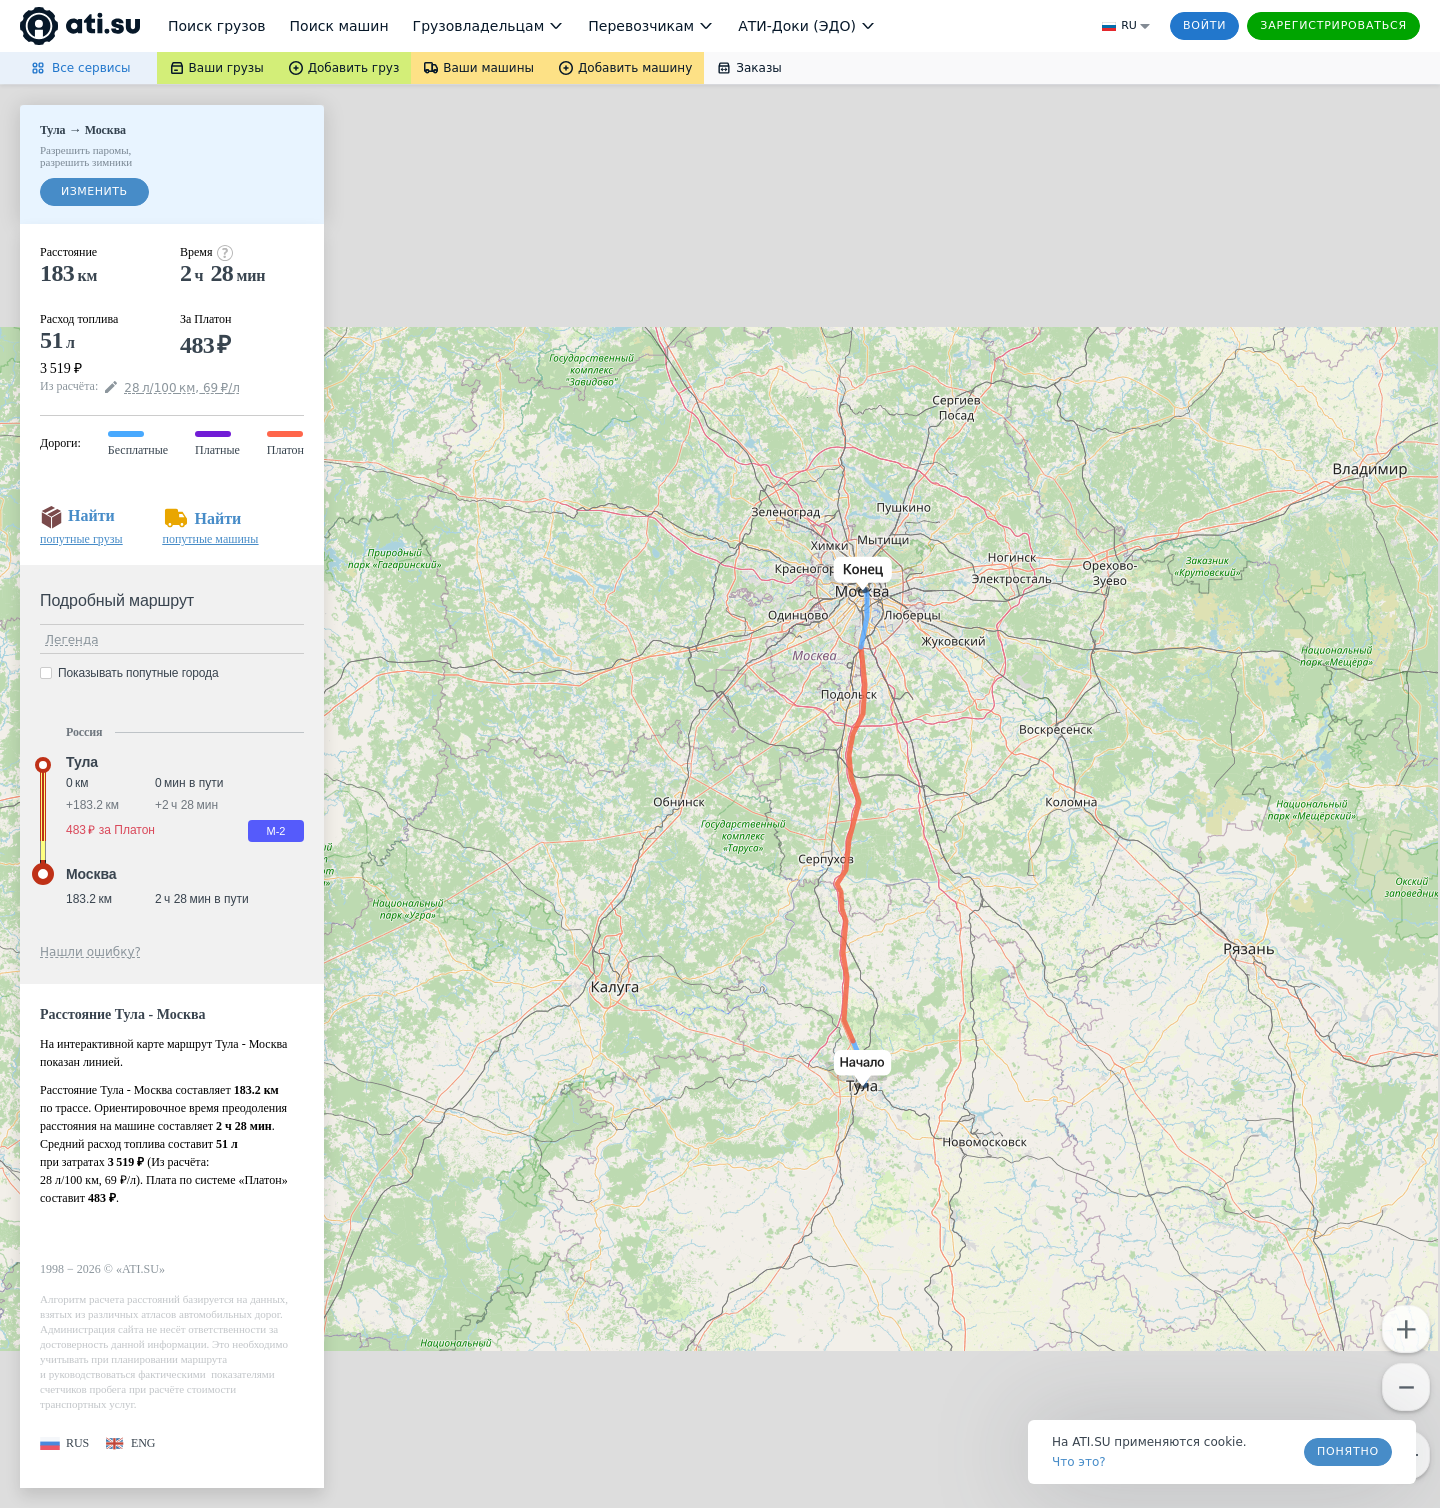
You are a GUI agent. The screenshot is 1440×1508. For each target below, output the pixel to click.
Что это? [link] (1079, 1462)
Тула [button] (82, 762)
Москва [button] (91, 874)
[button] (858, 1069)
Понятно (1348, 1451)
